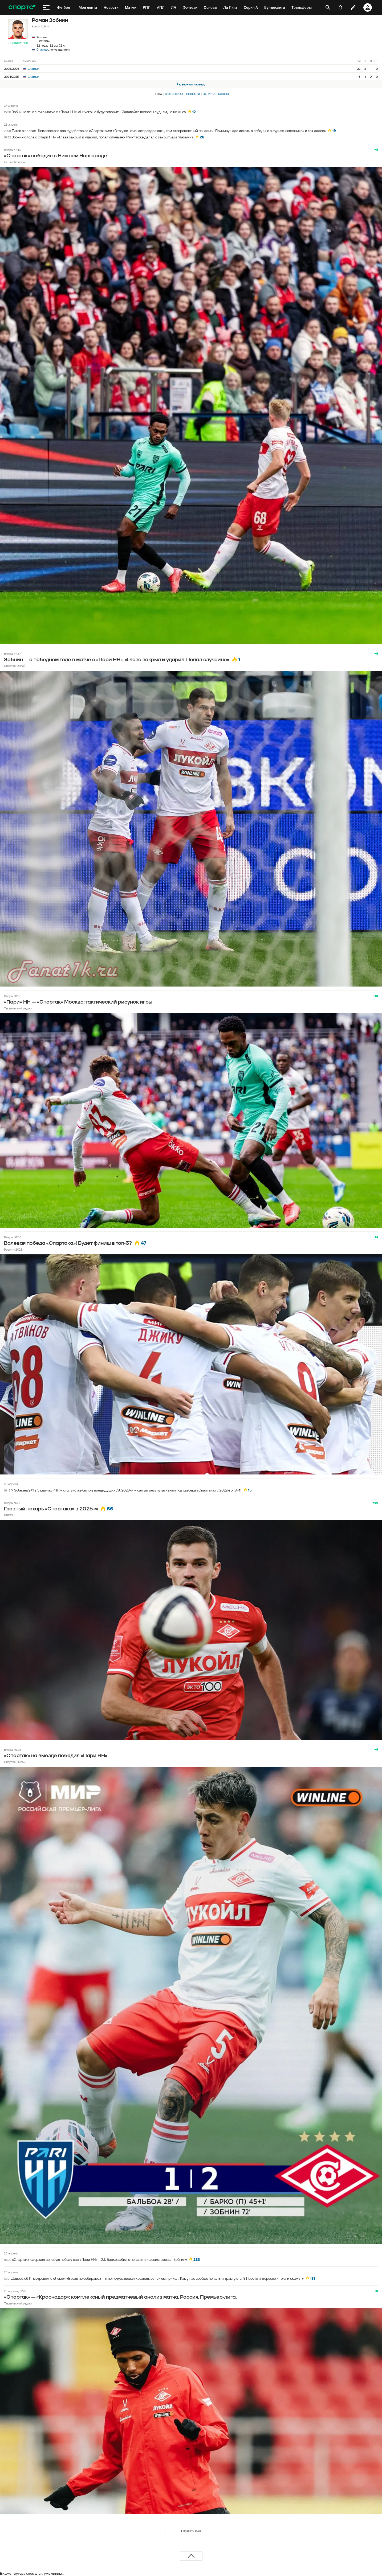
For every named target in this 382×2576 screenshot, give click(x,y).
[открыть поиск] (328, 7)
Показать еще (191, 2531)
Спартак (42, 49)
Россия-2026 (13, 1249)
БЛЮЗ (8, 1515)
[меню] (46, 7)
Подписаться (18, 43)
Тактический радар (18, 1008)
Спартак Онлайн (15, 666)
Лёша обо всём (14, 162)
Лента (157, 94)
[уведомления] (340, 7)
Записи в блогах (216, 94)
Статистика (174, 94)
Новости (193, 94)
